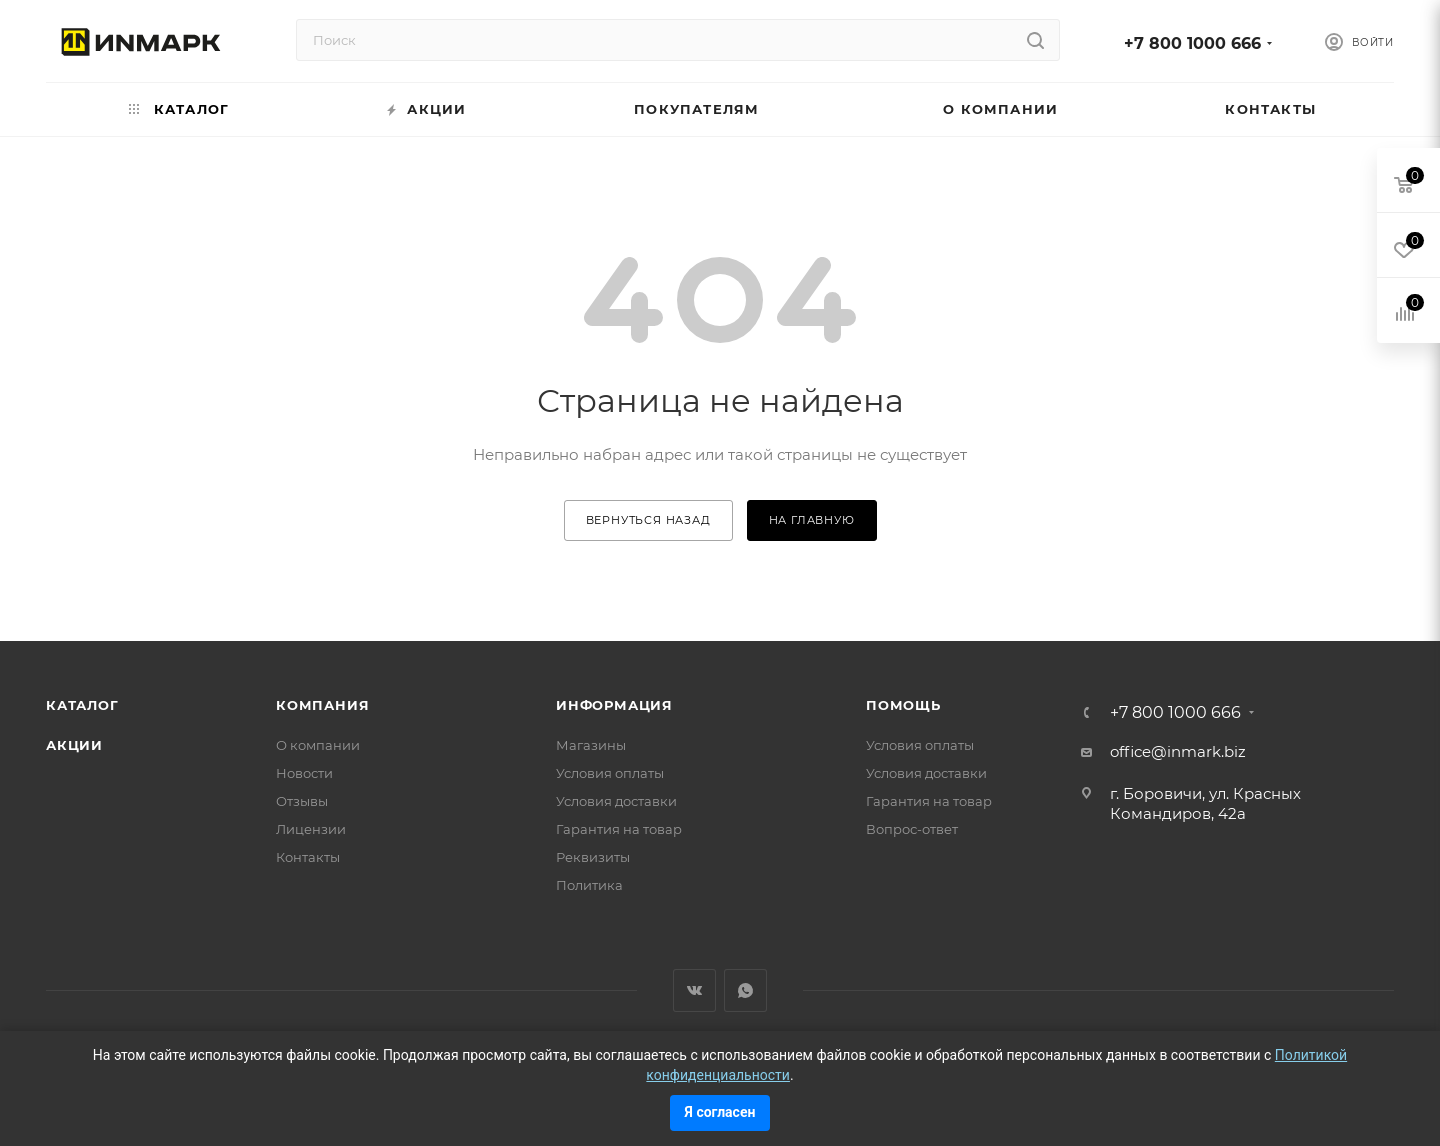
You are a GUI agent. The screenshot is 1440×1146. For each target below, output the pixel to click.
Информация (614, 705)
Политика (589, 885)
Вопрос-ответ (912, 829)
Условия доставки (616, 801)
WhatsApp (745, 990)
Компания (322, 705)
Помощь (903, 705)
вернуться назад (648, 520)
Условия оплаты (610, 773)
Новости (304, 773)
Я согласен (720, 1112)
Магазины (591, 745)
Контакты (308, 857)
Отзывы (302, 801)
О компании (318, 745)
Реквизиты (593, 857)
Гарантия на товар (619, 829)
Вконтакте (694, 990)
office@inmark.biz (1178, 751)
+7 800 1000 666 (1192, 43)
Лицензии (311, 829)
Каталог (82, 705)
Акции (74, 745)
